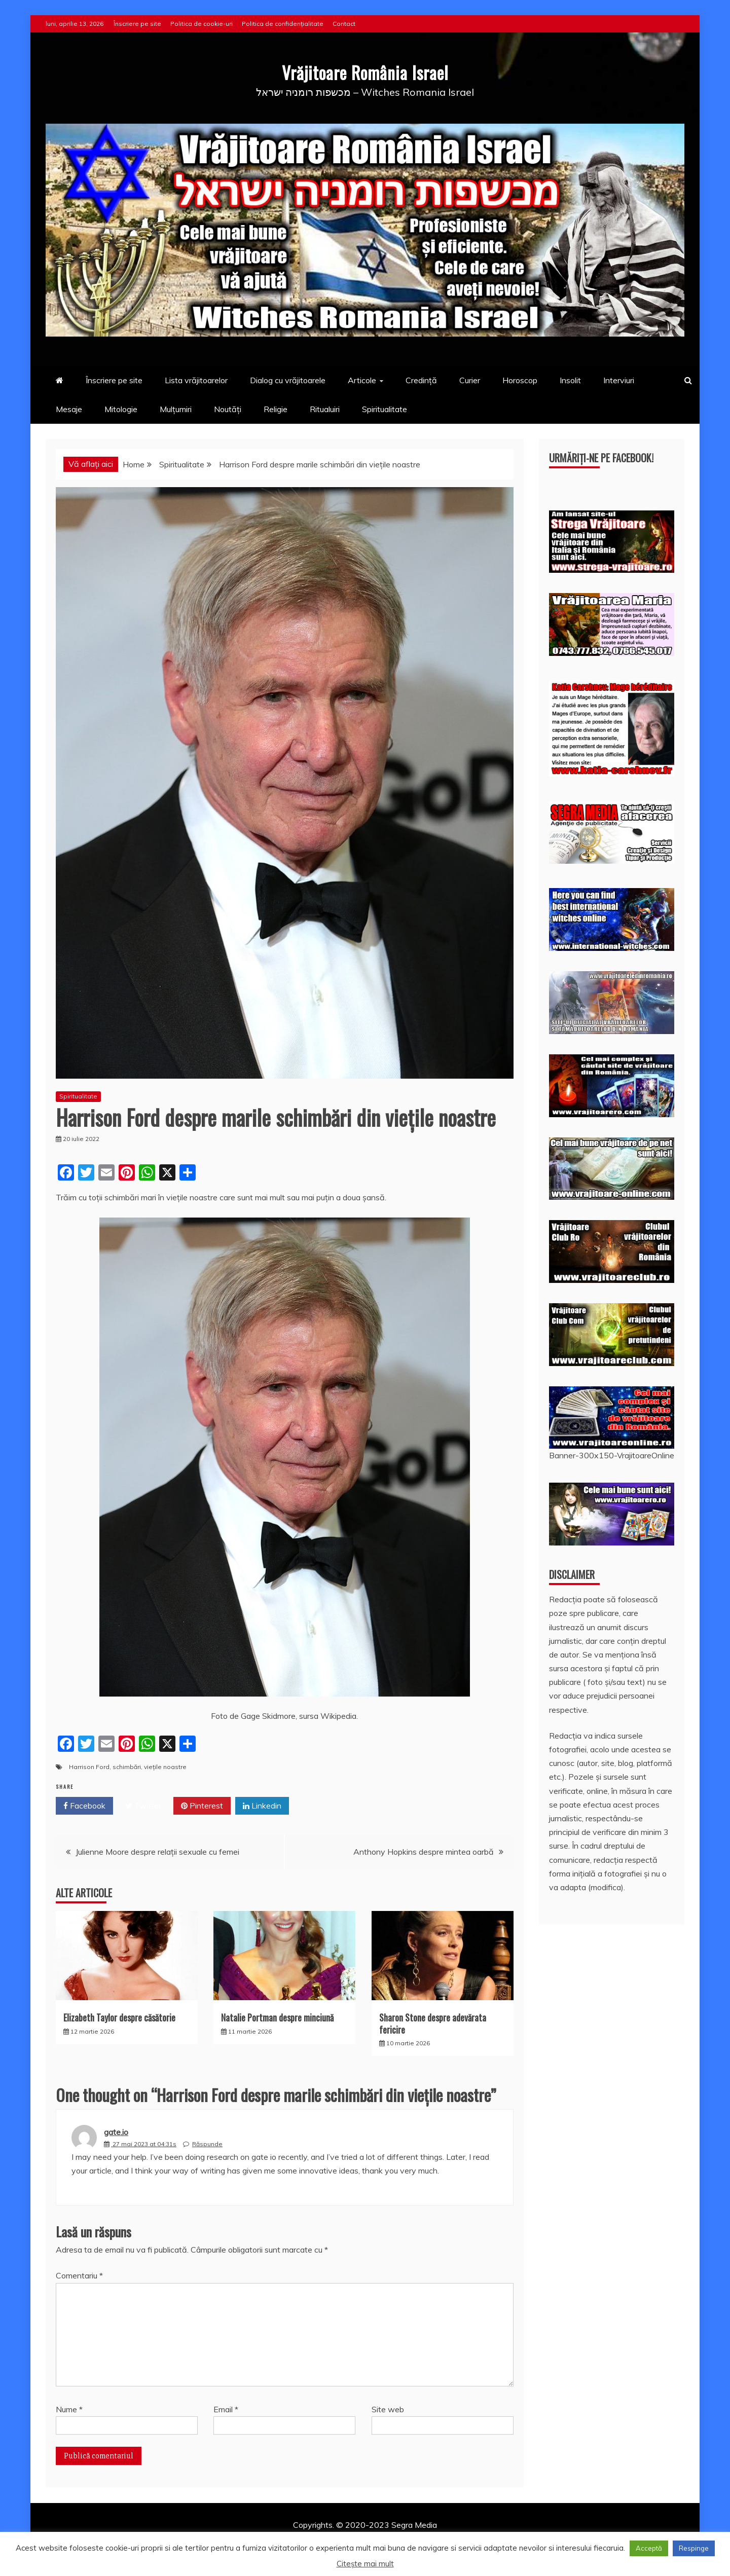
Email (225, 2409)
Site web (388, 2409)
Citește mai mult (365, 2563)
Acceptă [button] (649, 2548)
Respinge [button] (694, 2548)
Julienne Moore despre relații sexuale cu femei (157, 1852)
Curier (469, 380)
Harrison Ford (89, 1767)
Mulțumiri (176, 409)
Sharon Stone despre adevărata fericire (432, 2023)
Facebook (84, 1806)
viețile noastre (165, 1767)
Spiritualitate (384, 409)
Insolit (570, 380)
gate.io (116, 2132)
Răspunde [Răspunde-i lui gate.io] (207, 2144)
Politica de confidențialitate (282, 23)
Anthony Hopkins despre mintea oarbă (423, 1852)
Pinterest (202, 1806)
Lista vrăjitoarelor (196, 380)
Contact (344, 23)
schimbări (127, 1767)
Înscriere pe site (137, 23)
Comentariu (79, 2275)
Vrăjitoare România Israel (365, 70)
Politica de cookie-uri (201, 23)
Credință (421, 380)
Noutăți (227, 409)
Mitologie (120, 409)
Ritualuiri (325, 409)
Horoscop (519, 380)
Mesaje (69, 409)
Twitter (143, 1806)
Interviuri (618, 380)
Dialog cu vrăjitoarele (287, 380)
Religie (275, 409)
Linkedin (262, 1806)
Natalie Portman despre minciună (277, 2017)
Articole (362, 380)
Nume (69, 2409)
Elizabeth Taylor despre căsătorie (119, 2017)
